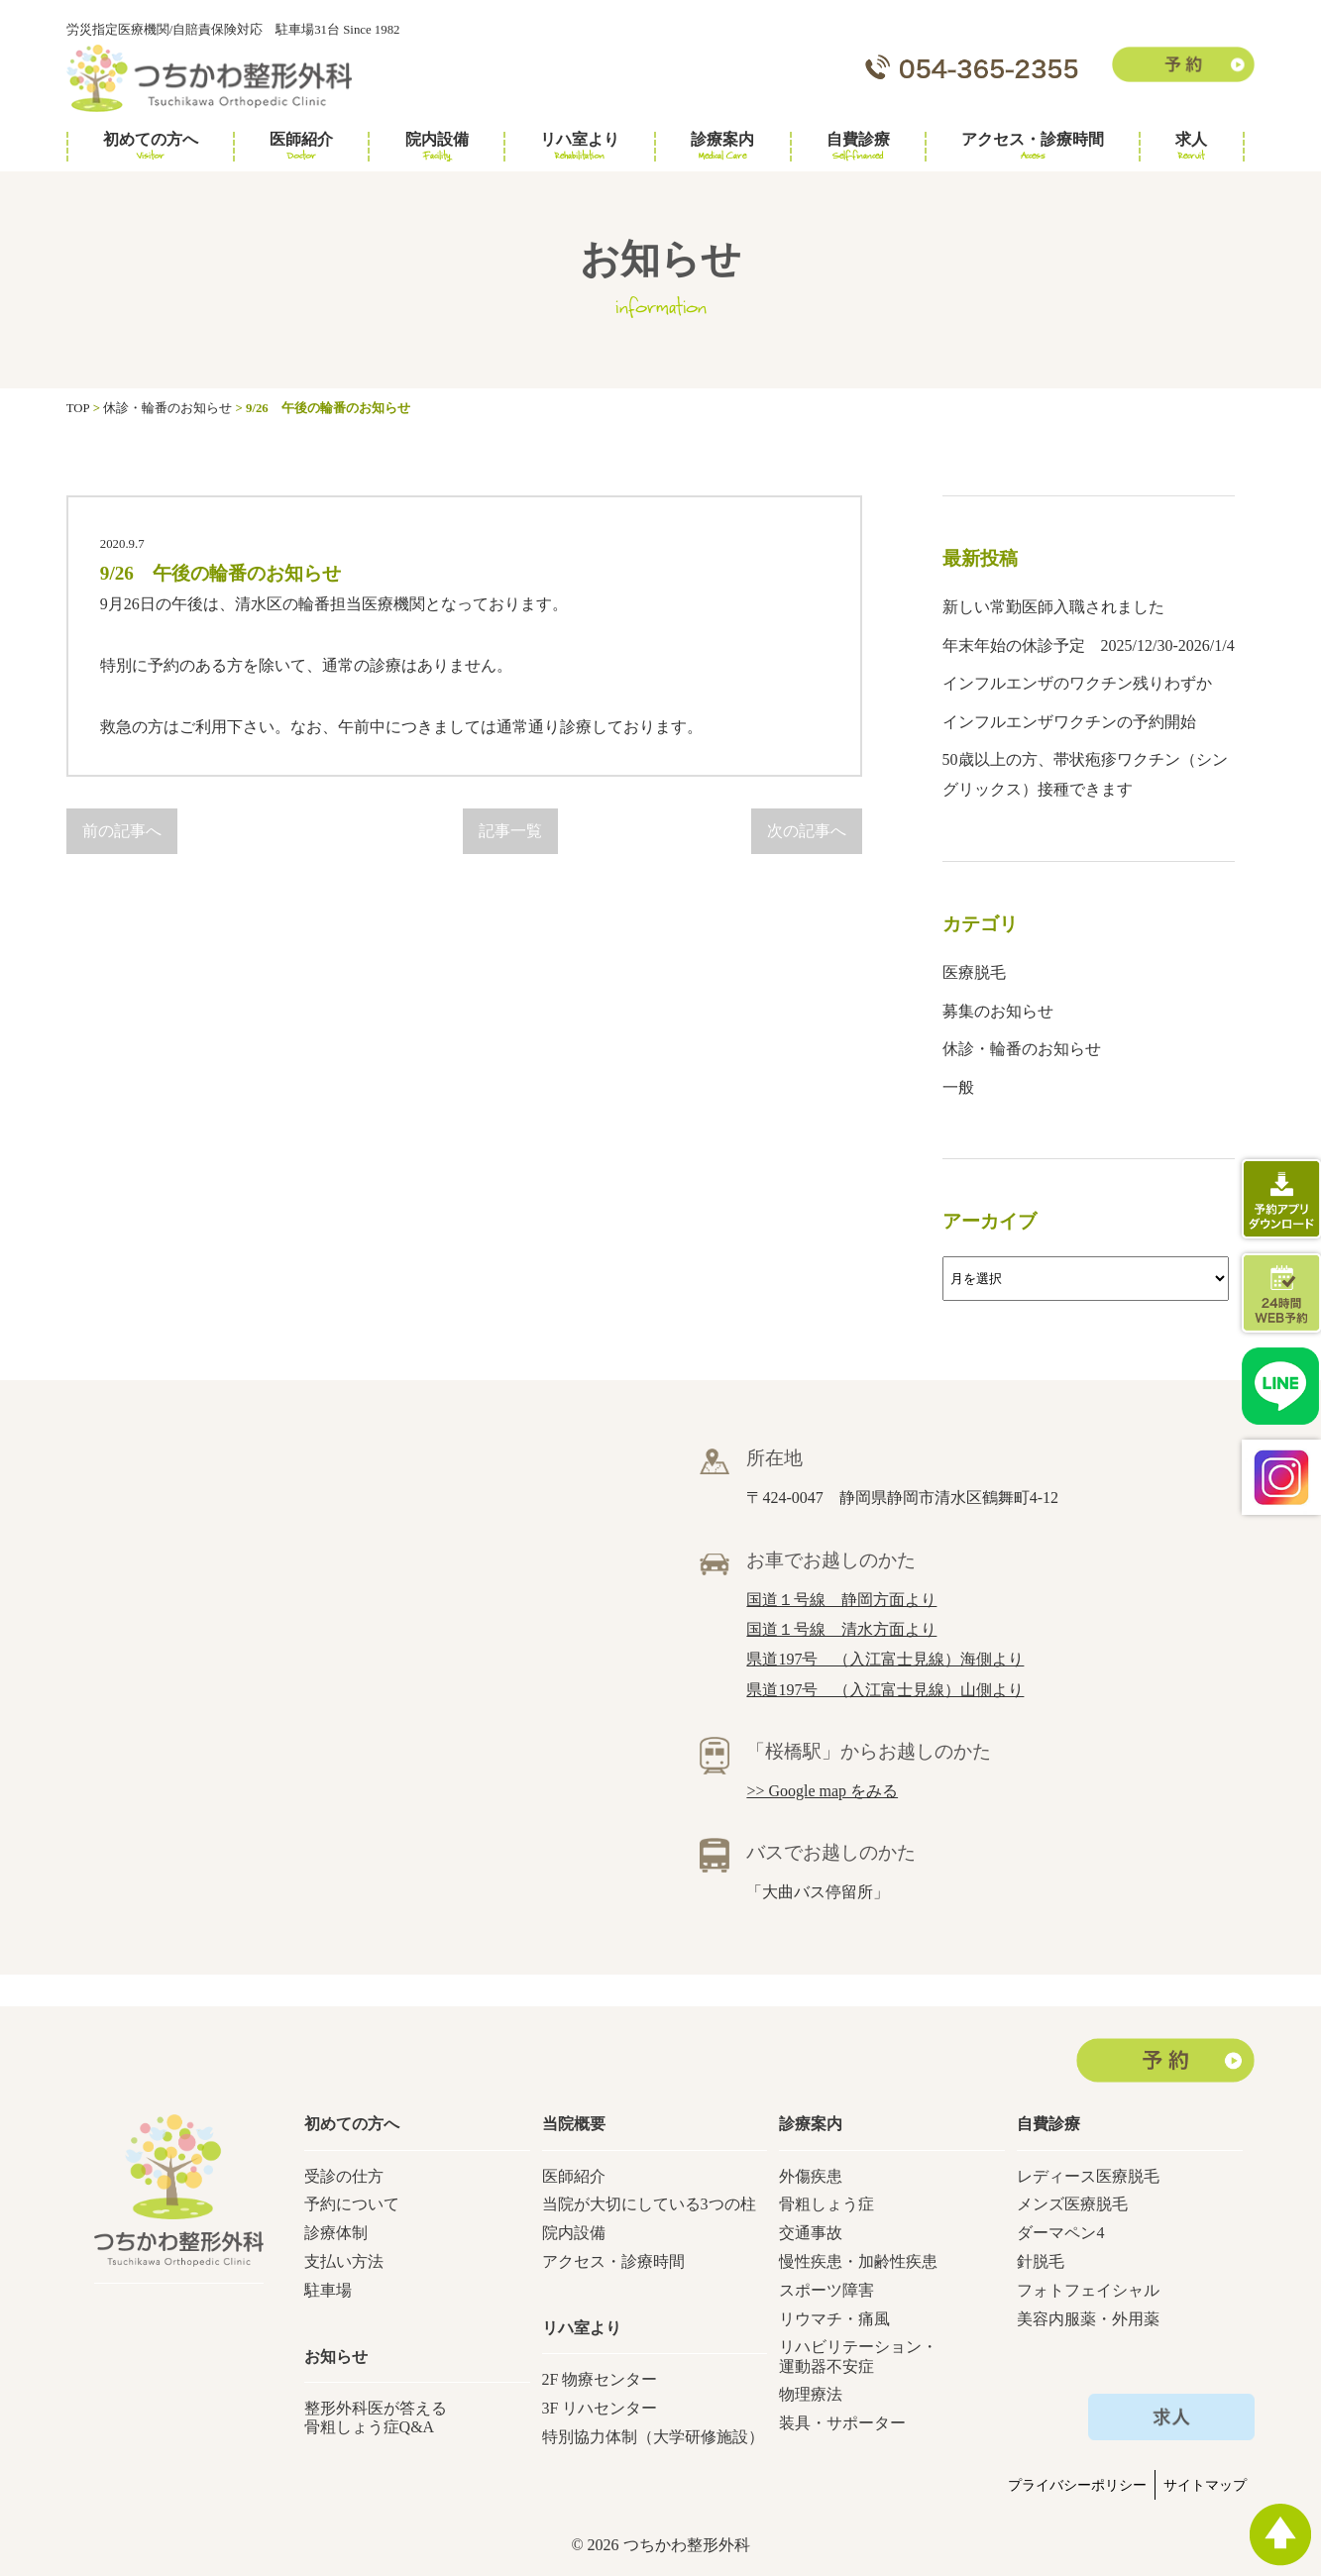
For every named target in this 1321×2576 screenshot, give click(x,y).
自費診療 (858, 146)
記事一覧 (510, 830)
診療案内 (722, 146)
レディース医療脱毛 (1088, 2176)
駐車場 (328, 2290)
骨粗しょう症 (826, 2204)
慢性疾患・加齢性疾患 (858, 2261)
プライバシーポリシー (1077, 2485)
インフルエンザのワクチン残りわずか (1077, 683)
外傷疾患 (810, 2176)
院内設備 (437, 146)
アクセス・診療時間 (1032, 146)
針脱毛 (1040, 2261)
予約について (351, 2204)
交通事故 (810, 2232)
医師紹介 (301, 146)
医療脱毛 (974, 972)
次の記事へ (806, 830)
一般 (958, 1087)
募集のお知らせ (997, 1011)
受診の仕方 (344, 2176)
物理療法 (810, 2394)
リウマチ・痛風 (834, 2318)
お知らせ (336, 2356)
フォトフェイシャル (1088, 2290)
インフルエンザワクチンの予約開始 (1069, 721)
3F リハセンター (600, 2408)
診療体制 (336, 2232)
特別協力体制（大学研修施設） (653, 2436)
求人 (1191, 146)
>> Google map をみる (822, 1790)
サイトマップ (1205, 2485)
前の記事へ (122, 830)
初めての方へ (150, 146)
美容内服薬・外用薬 (1088, 2318)
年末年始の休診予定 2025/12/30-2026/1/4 (1088, 645)
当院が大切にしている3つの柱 (649, 2204)
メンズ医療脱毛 (1072, 2204)
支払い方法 (344, 2261)
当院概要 (573, 2123)
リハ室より (579, 146)
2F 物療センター (600, 2379)
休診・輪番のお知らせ (1021, 1048)
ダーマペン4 (1060, 2232)
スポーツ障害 (826, 2290)
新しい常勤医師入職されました (1053, 606)
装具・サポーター (842, 2423)
